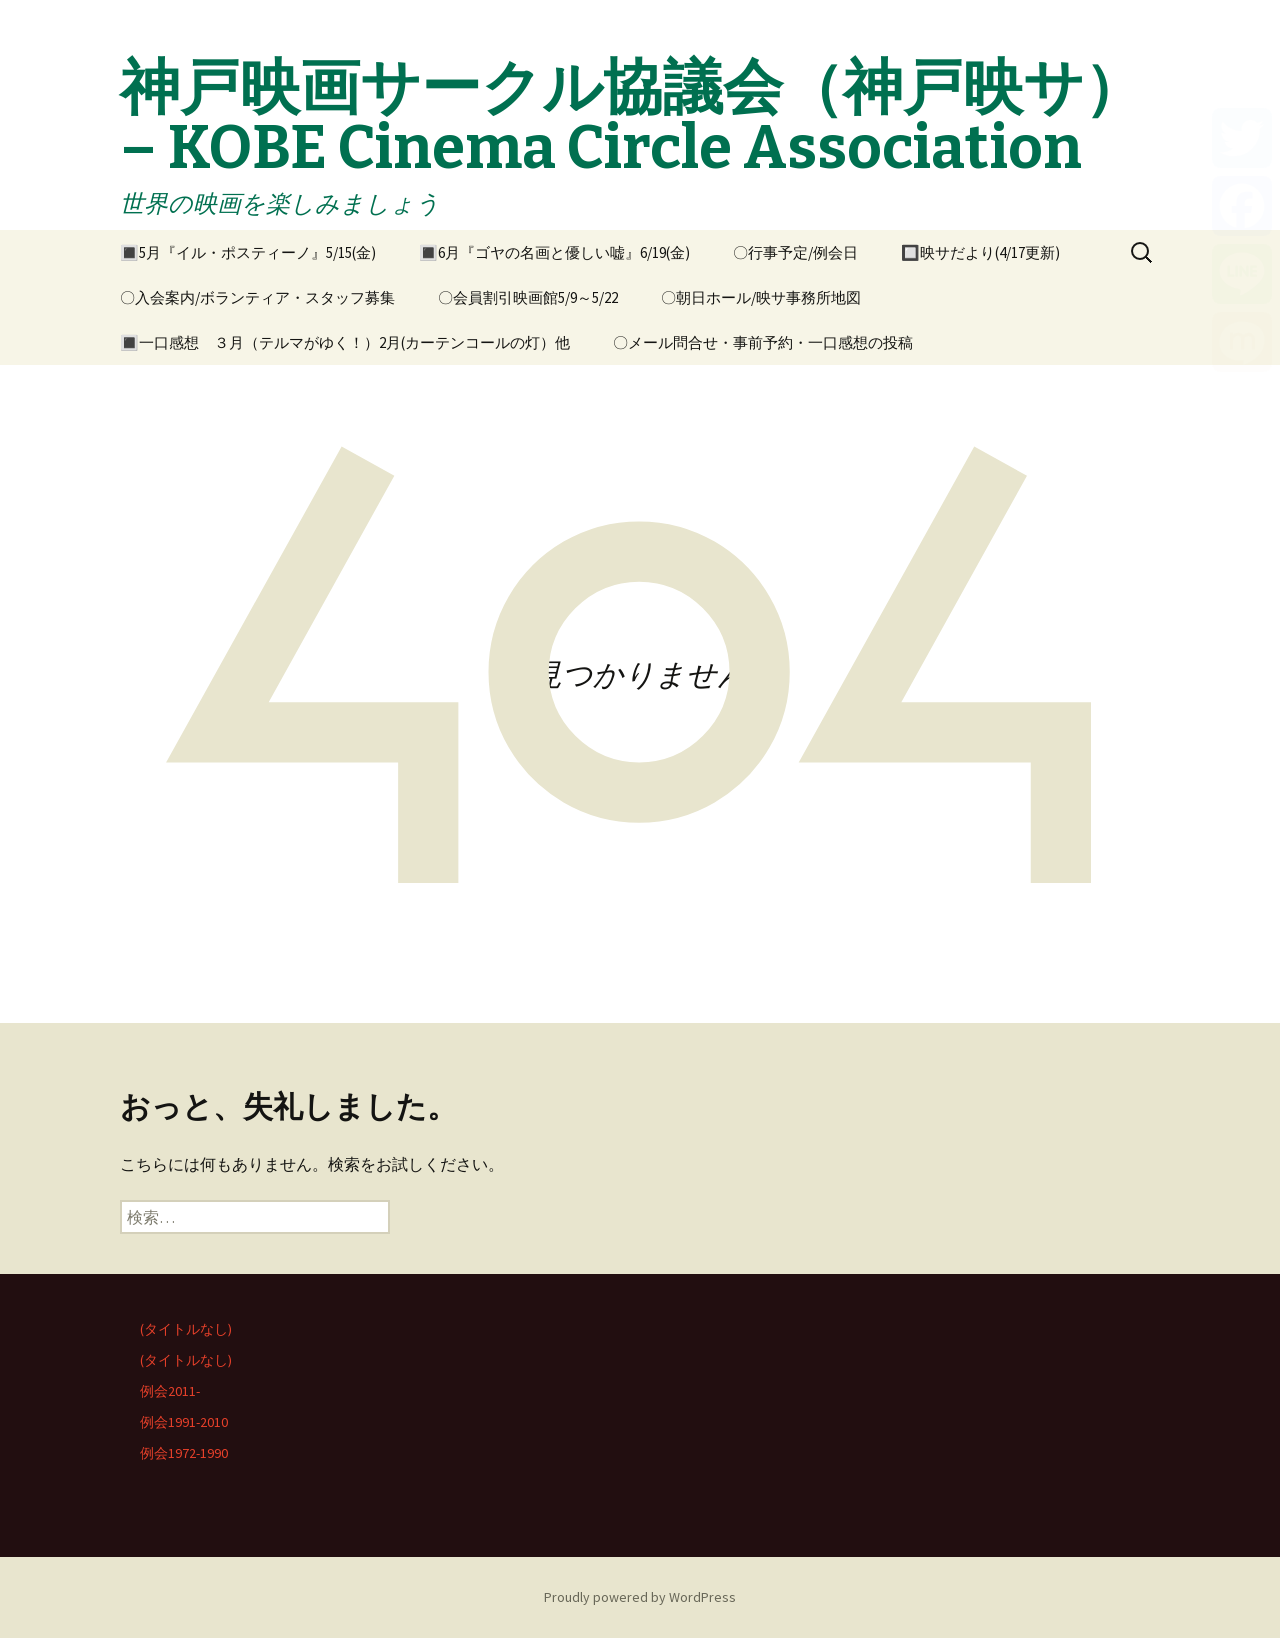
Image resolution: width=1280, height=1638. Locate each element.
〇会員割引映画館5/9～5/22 (528, 297)
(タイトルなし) (186, 1329)
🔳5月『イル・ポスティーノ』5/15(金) (248, 252)
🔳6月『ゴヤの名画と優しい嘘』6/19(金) (554, 252)
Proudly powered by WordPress (640, 1597)
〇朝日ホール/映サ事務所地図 (761, 297)
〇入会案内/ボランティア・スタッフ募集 (257, 297)
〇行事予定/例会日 (795, 252)
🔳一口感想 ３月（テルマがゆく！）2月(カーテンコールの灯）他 (345, 342)
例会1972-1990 (184, 1453)
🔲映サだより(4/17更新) (980, 252)
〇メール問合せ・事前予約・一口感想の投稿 (763, 342)
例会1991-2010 (184, 1422)
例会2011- (170, 1391)
